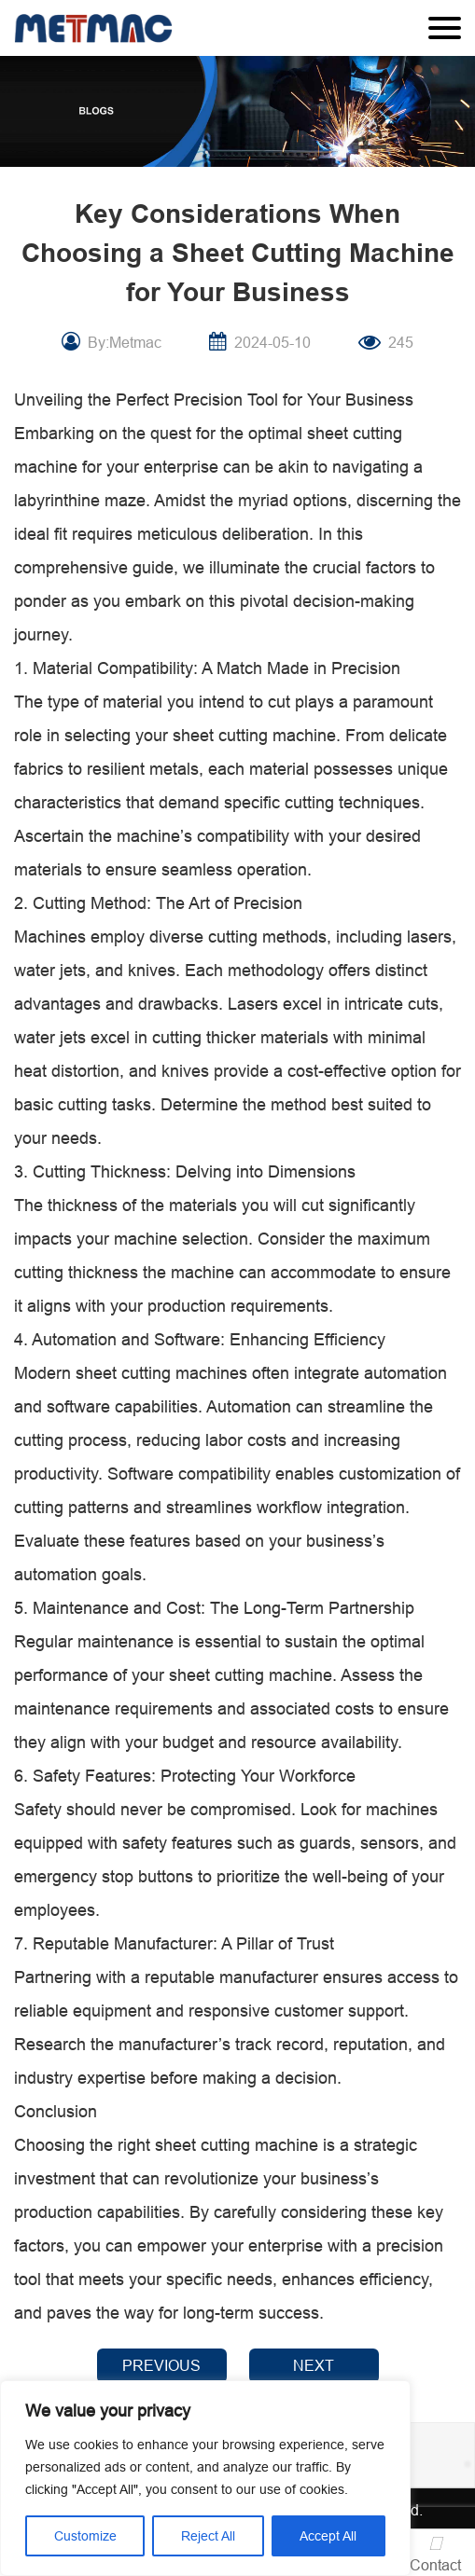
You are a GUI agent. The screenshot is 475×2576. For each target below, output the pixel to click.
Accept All (328, 2535)
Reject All (208, 2535)
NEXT (313, 2365)
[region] (205, 2478)
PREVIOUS (161, 2365)
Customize (85, 2535)
